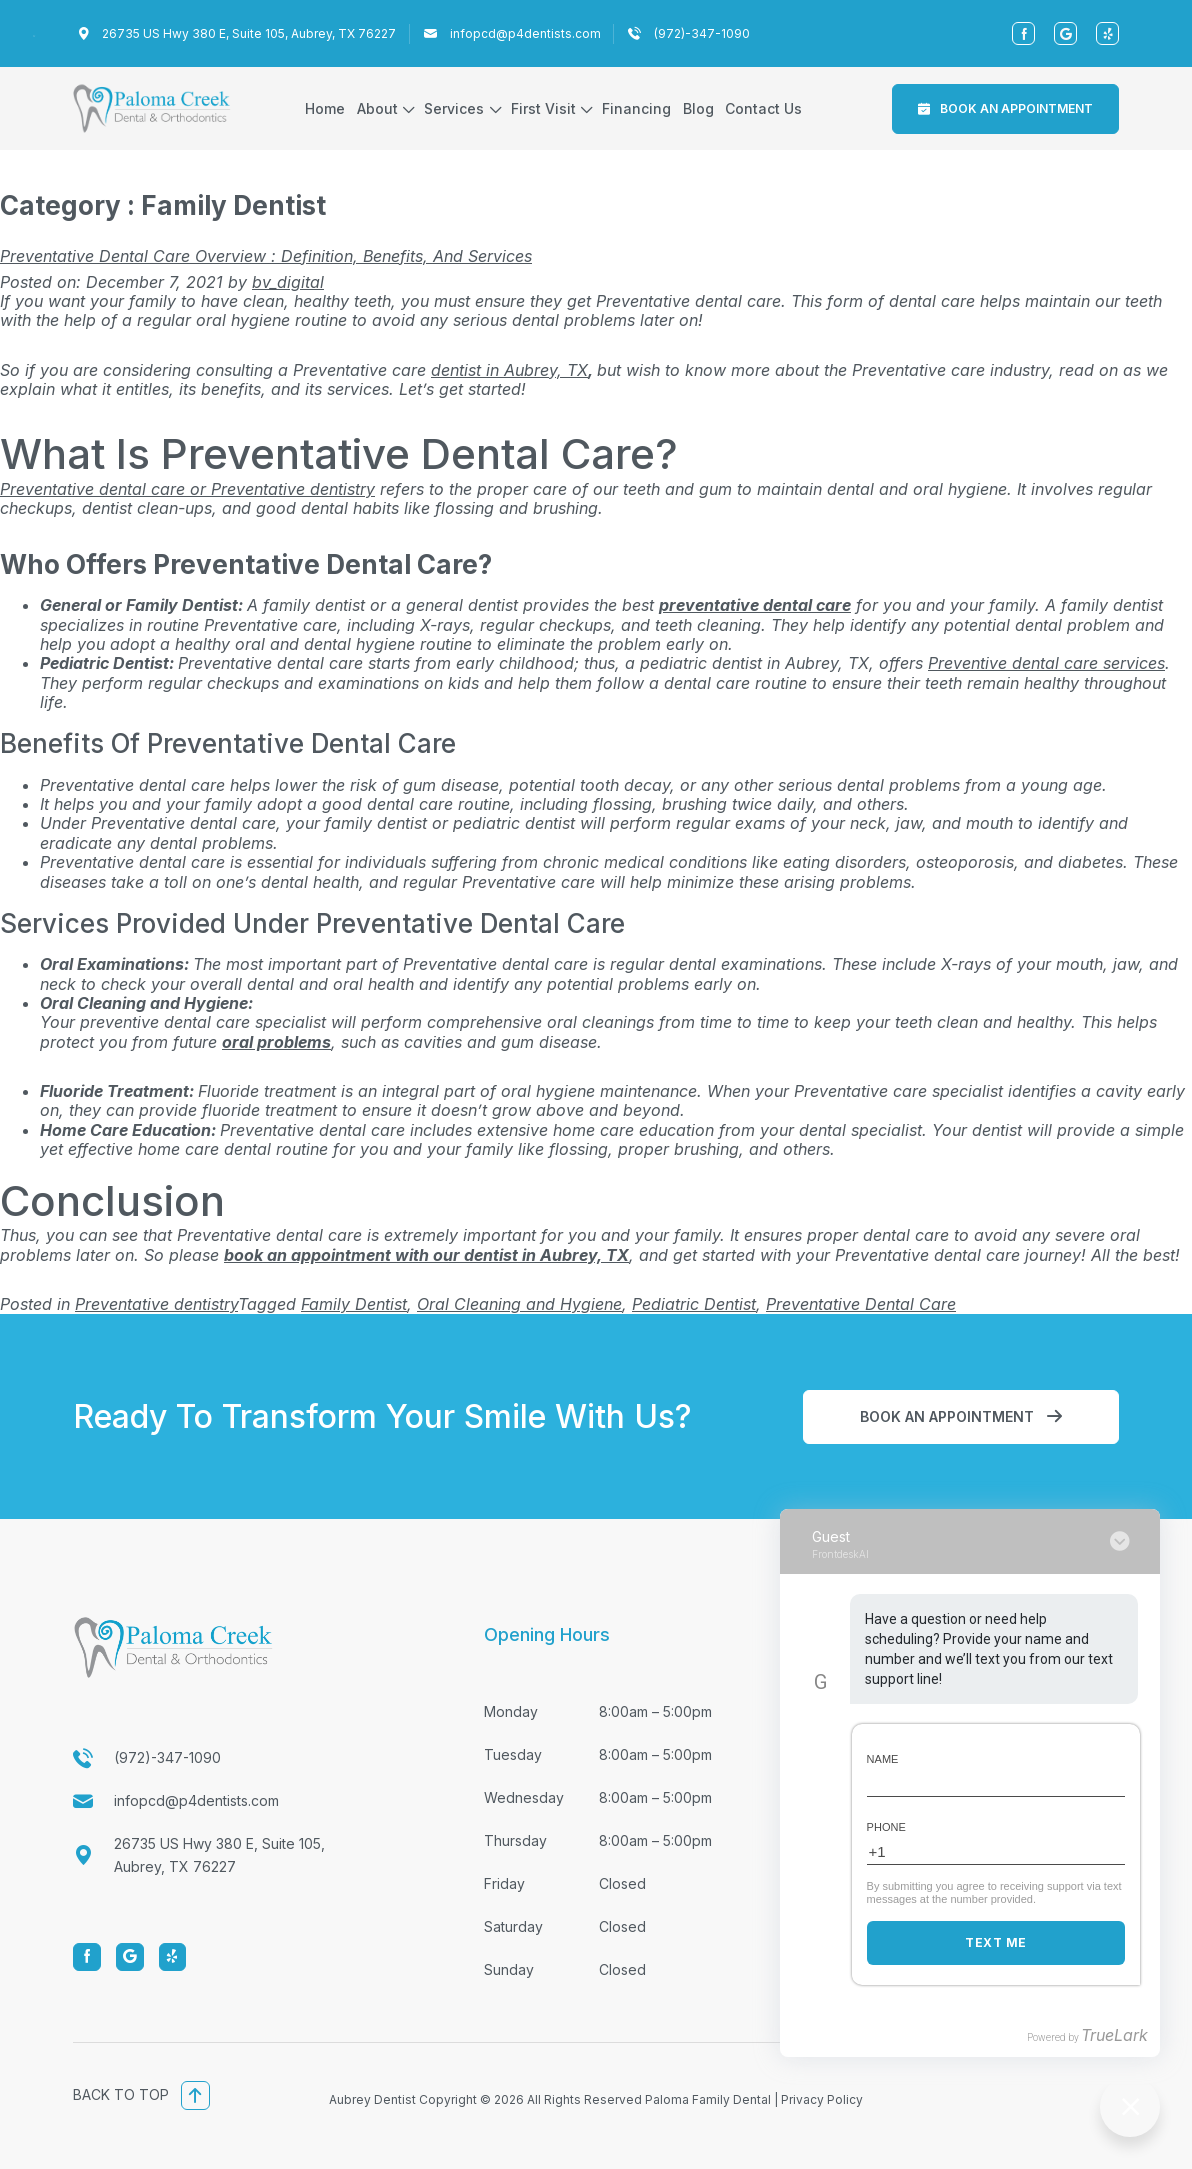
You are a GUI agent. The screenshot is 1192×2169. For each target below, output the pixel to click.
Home (325, 108)
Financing (636, 108)
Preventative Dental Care (861, 1304)
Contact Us (763, 108)
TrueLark (1114, 2035)
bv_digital (288, 282)
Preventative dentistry (156, 1304)
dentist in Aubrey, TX (509, 370)
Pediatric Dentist (694, 1304)
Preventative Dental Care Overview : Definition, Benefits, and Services (266, 256)
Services (454, 108)
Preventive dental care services (1046, 663)
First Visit (543, 108)
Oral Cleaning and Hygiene (519, 1304)
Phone (886, 1827)
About (377, 108)
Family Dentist (354, 1304)
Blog (698, 108)
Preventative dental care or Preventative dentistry (187, 489)
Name (883, 1759)
